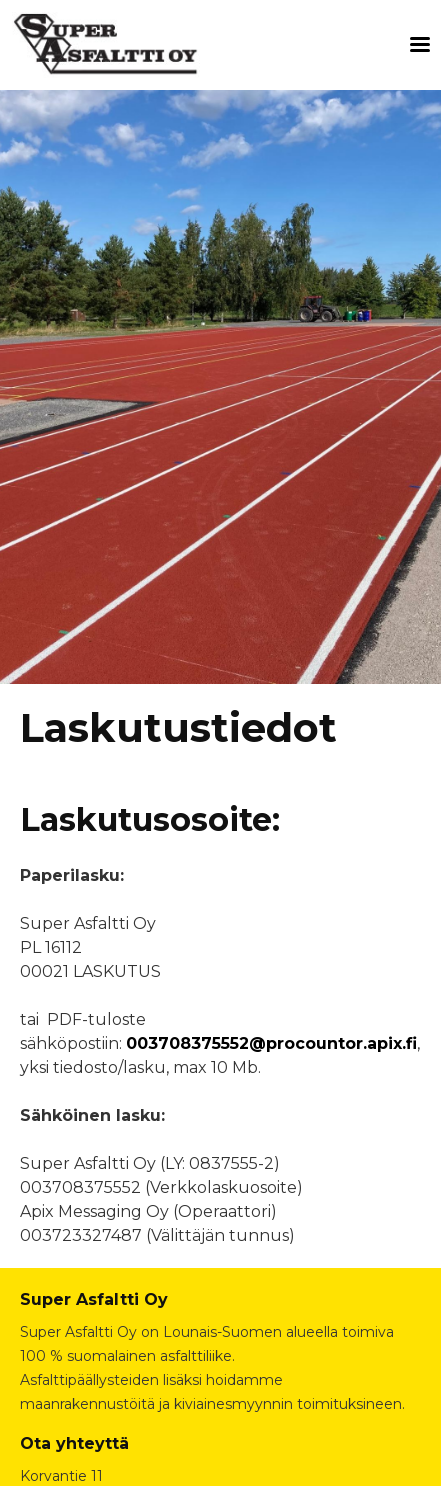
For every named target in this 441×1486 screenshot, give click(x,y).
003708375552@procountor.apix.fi (271, 1043)
